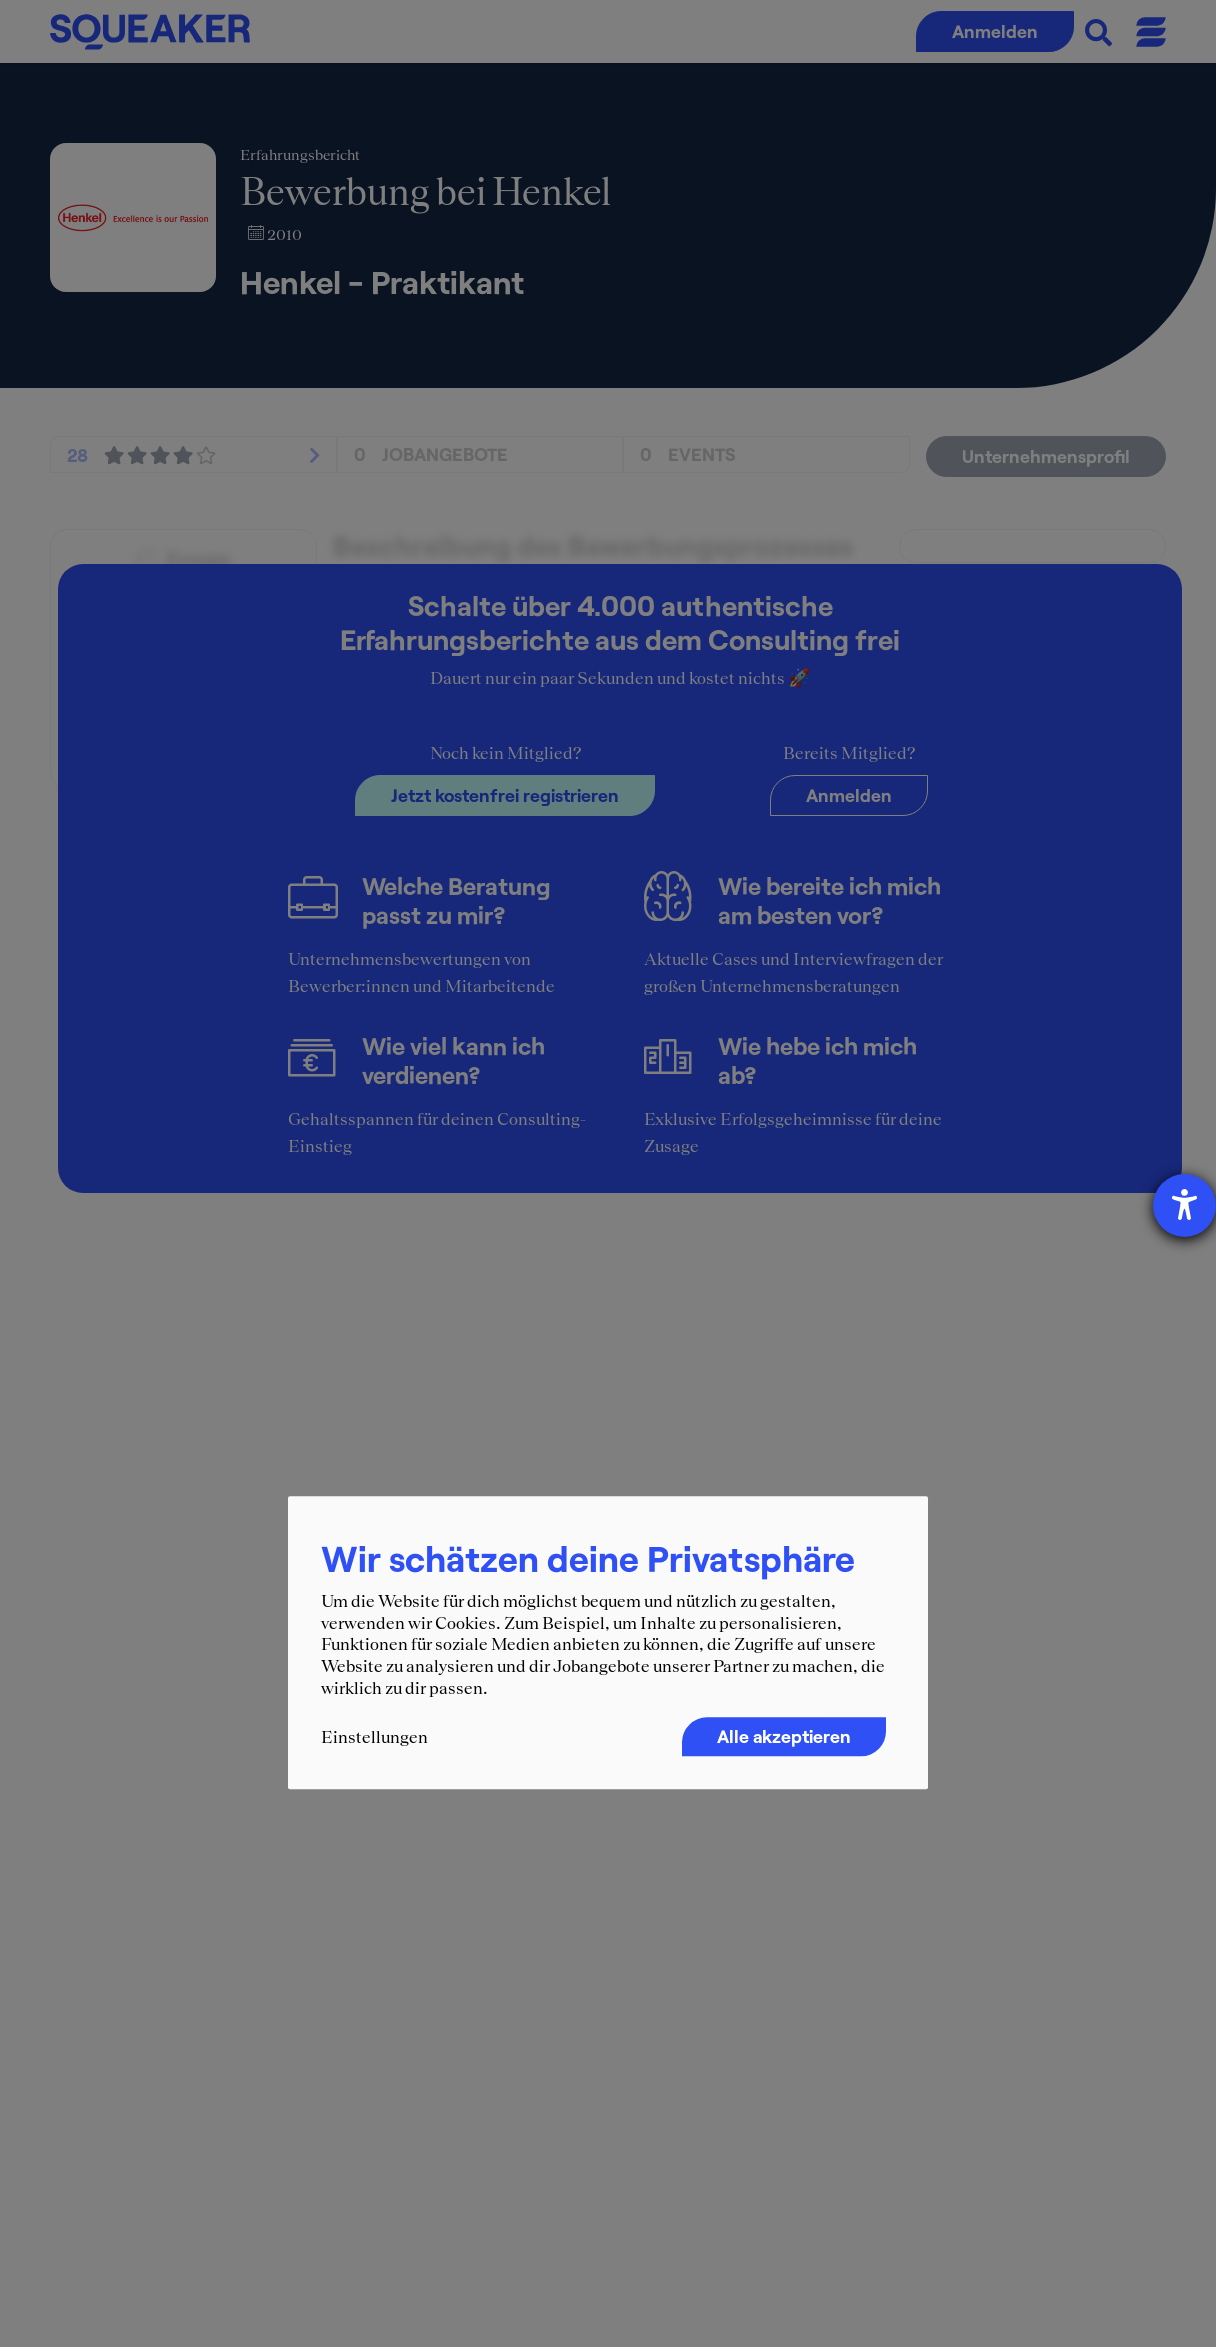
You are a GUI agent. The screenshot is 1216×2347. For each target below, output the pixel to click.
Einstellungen (374, 1738)
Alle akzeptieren (784, 1737)
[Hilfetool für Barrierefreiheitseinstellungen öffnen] (1184, 1205)
